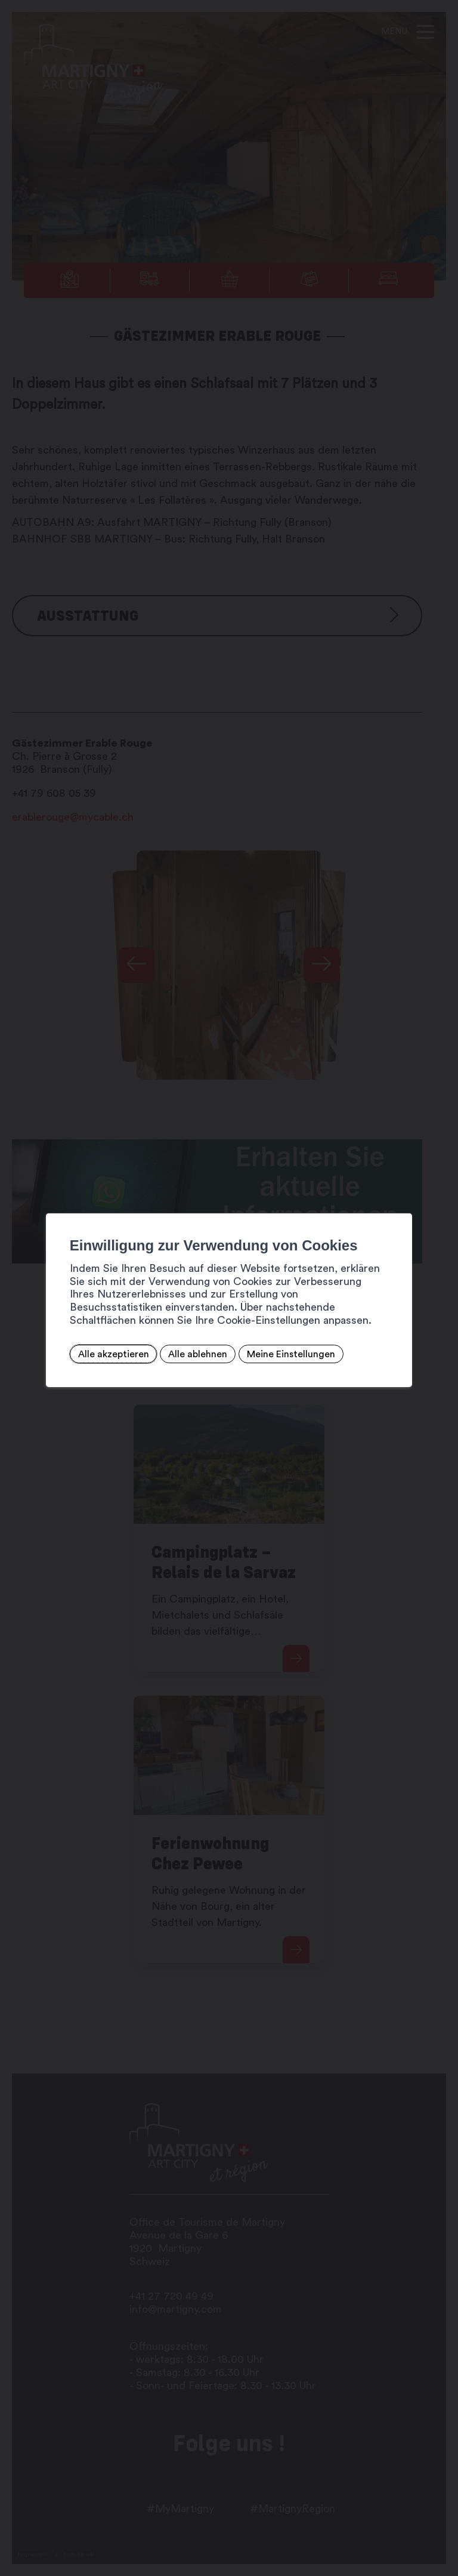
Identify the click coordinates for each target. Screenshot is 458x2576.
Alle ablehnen (197, 1354)
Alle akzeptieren (113, 1354)
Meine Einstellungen (291, 1354)
